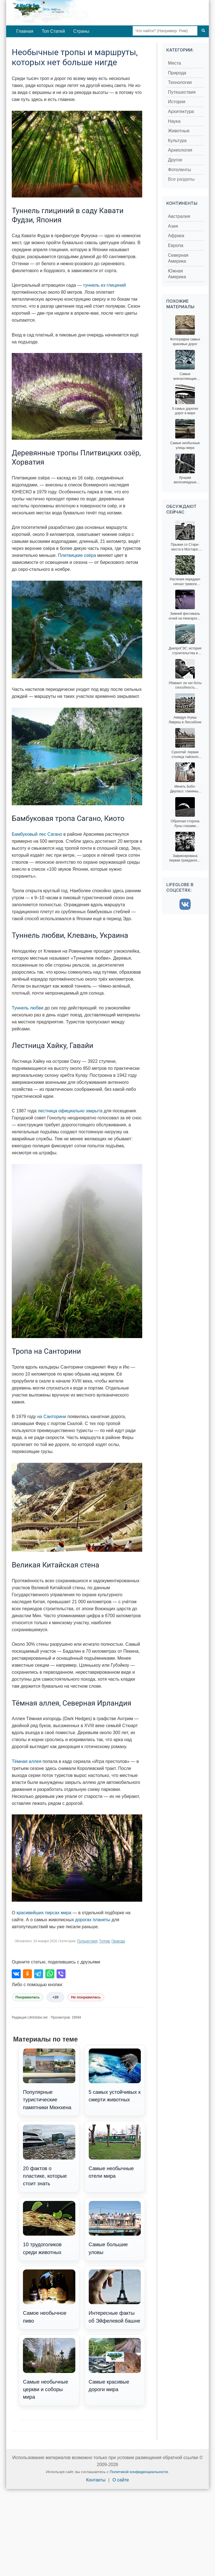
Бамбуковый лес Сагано (37, 834)
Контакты (96, 2480)
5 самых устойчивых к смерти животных (115, 2075)
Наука (174, 121)
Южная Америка (177, 274)
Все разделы (181, 179)
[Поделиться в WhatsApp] (49, 1973)
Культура (177, 140)
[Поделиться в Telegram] (38, 1973)
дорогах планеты (92, 1919)
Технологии (180, 82)
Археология (180, 150)
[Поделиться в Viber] (61, 1973)
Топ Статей (53, 31)
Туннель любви (27, 1008)
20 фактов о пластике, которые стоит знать (49, 2155)
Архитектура (181, 111)
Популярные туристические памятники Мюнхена (49, 2079)
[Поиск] (203, 31)
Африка (176, 235)
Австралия (179, 216)
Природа (118, 1941)
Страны (81, 31)
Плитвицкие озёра (77, 555)
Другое (175, 159)
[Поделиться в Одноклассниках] (27, 1973)
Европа (175, 245)
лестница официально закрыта (70, 1110)
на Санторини (51, 1416)
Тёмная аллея (26, 1761)
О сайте (121, 2480)
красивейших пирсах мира (44, 1912)
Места (174, 63)
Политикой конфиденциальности (139, 2472)
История (176, 101)
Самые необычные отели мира (115, 2152)
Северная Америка (178, 258)
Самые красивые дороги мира (115, 2365)
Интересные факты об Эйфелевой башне (115, 2296)
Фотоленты (179, 169)
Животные (179, 130)
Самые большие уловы (115, 2228)
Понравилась (27, 1997)
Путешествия (87, 1941)
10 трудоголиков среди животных (49, 2228)
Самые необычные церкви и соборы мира (49, 2369)
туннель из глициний (104, 285)
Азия (173, 226)
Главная (24, 31)
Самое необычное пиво (49, 2296)
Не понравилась (86, 1997)
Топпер (104, 1941)
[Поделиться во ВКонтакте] (16, 1973)
